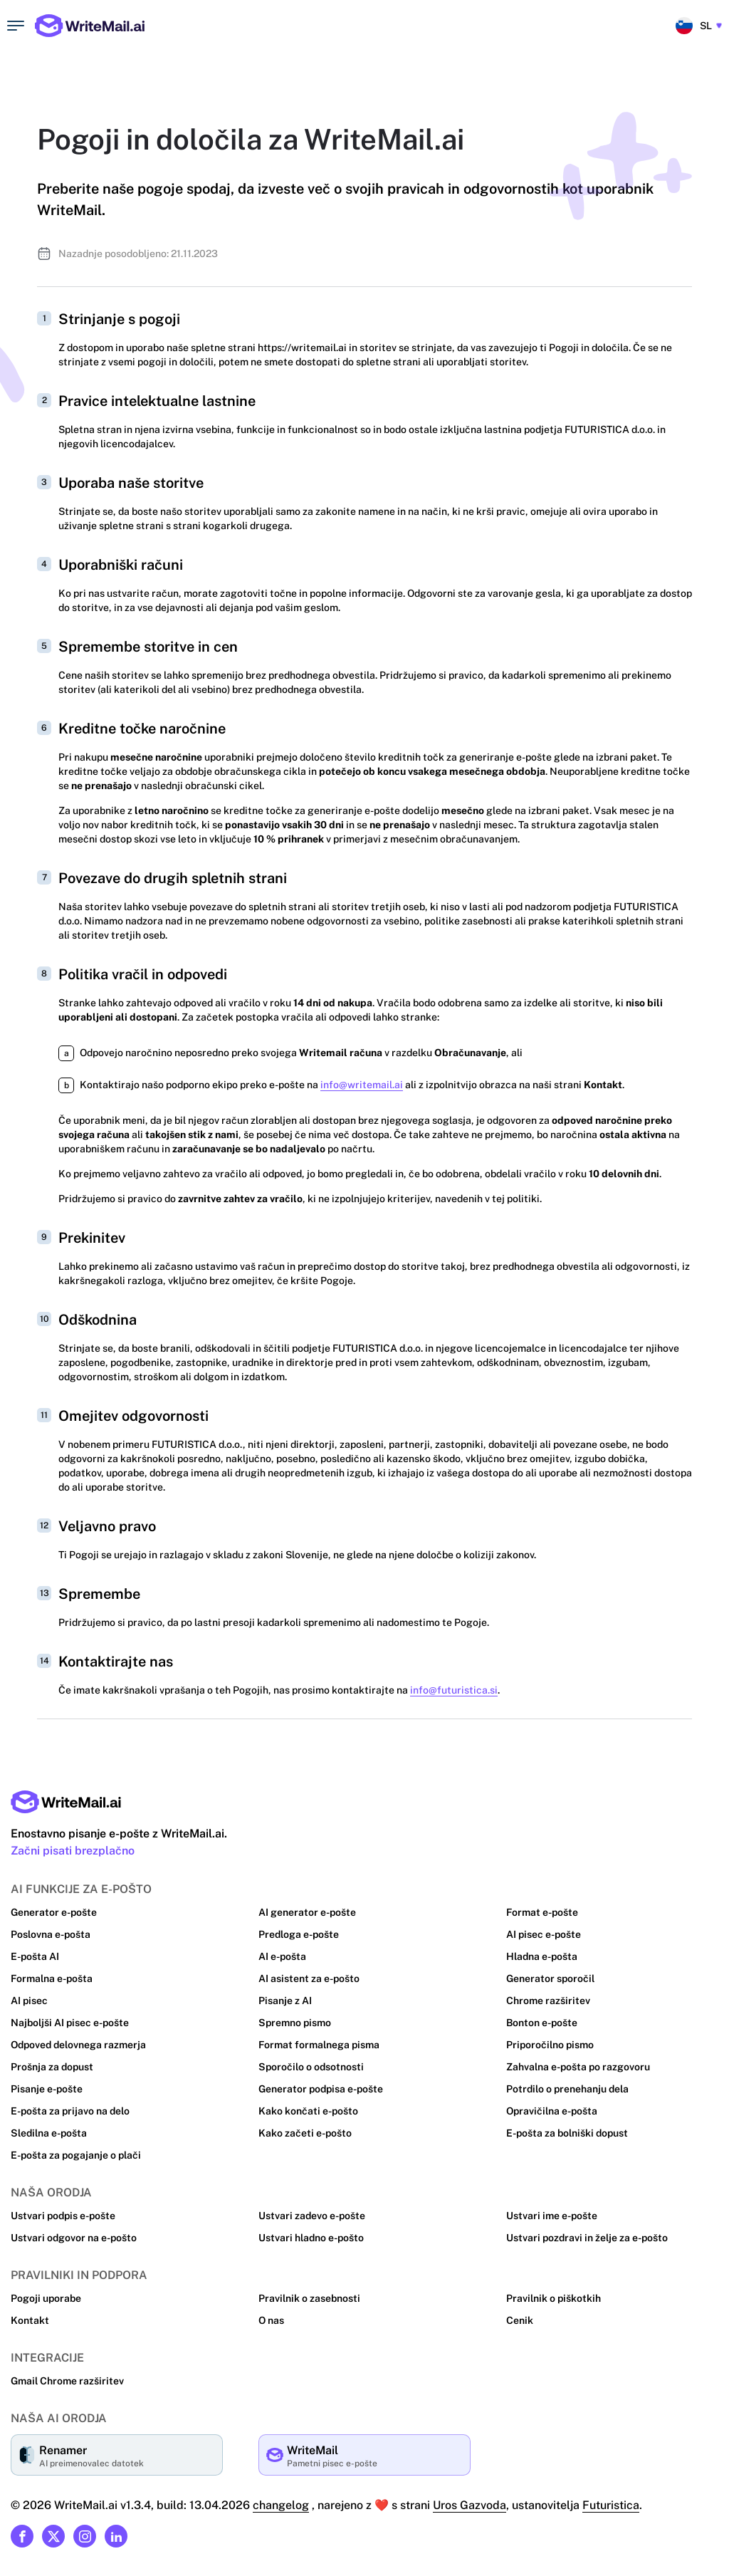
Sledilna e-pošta (49, 2133)
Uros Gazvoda (466, 2505)
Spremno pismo (295, 2022)
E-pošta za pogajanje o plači (76, 2155)
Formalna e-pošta (52, 1978)
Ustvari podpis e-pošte (63, 2215)
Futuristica (609, 2505)
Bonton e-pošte (542, 2022)
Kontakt (29, 2320)
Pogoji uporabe (46, 2298)
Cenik (519, 2320)
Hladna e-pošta (542, 1956)
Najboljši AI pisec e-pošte (70, 2022)
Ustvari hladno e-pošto (311, 2237)
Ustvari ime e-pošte (551, 2215)
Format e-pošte (542, 1912)
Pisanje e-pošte (47, 2089)
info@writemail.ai (359, 1084)
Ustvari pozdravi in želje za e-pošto (587, 2237)
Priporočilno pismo (550, 2044)
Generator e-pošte (53, 1912)
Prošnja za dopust (52, 2066)
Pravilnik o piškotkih (553, 2298)
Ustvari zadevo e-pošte (311, 2215)
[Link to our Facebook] (22, 2536)
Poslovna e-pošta (51, 1934)
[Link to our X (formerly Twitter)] (53, 2536)
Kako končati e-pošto (307, 2111)
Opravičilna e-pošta (551, 2111)
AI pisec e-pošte (544, 1934)
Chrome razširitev (547, 2000)
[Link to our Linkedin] (116, 2536)
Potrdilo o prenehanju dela (567, 2089)
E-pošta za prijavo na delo (70, 2111)
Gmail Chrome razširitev (67, 2381)
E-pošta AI (35, 1956)
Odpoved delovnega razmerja (79, 2044)
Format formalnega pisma (318, 2044)
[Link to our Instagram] (84, 2536)
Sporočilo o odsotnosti (310, 2066)
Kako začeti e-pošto (304, 2133)
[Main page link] (66, 1801)
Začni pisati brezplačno (73, 1850)
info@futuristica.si (446, 1690)
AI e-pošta (282, 1956)
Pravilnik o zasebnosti (309, 2298)
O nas (271, 2320)
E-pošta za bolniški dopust (567, 2133)
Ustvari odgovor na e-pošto (73, 2237)
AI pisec (29, 2000)
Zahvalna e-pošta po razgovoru (578, 2066)
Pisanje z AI (285, 2000)
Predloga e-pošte (298, 1934)
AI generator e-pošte (306, 1912)
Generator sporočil (550, 1978)
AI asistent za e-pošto (309, 1978)
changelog (277, 2505)
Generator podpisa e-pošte (321, 2089)
